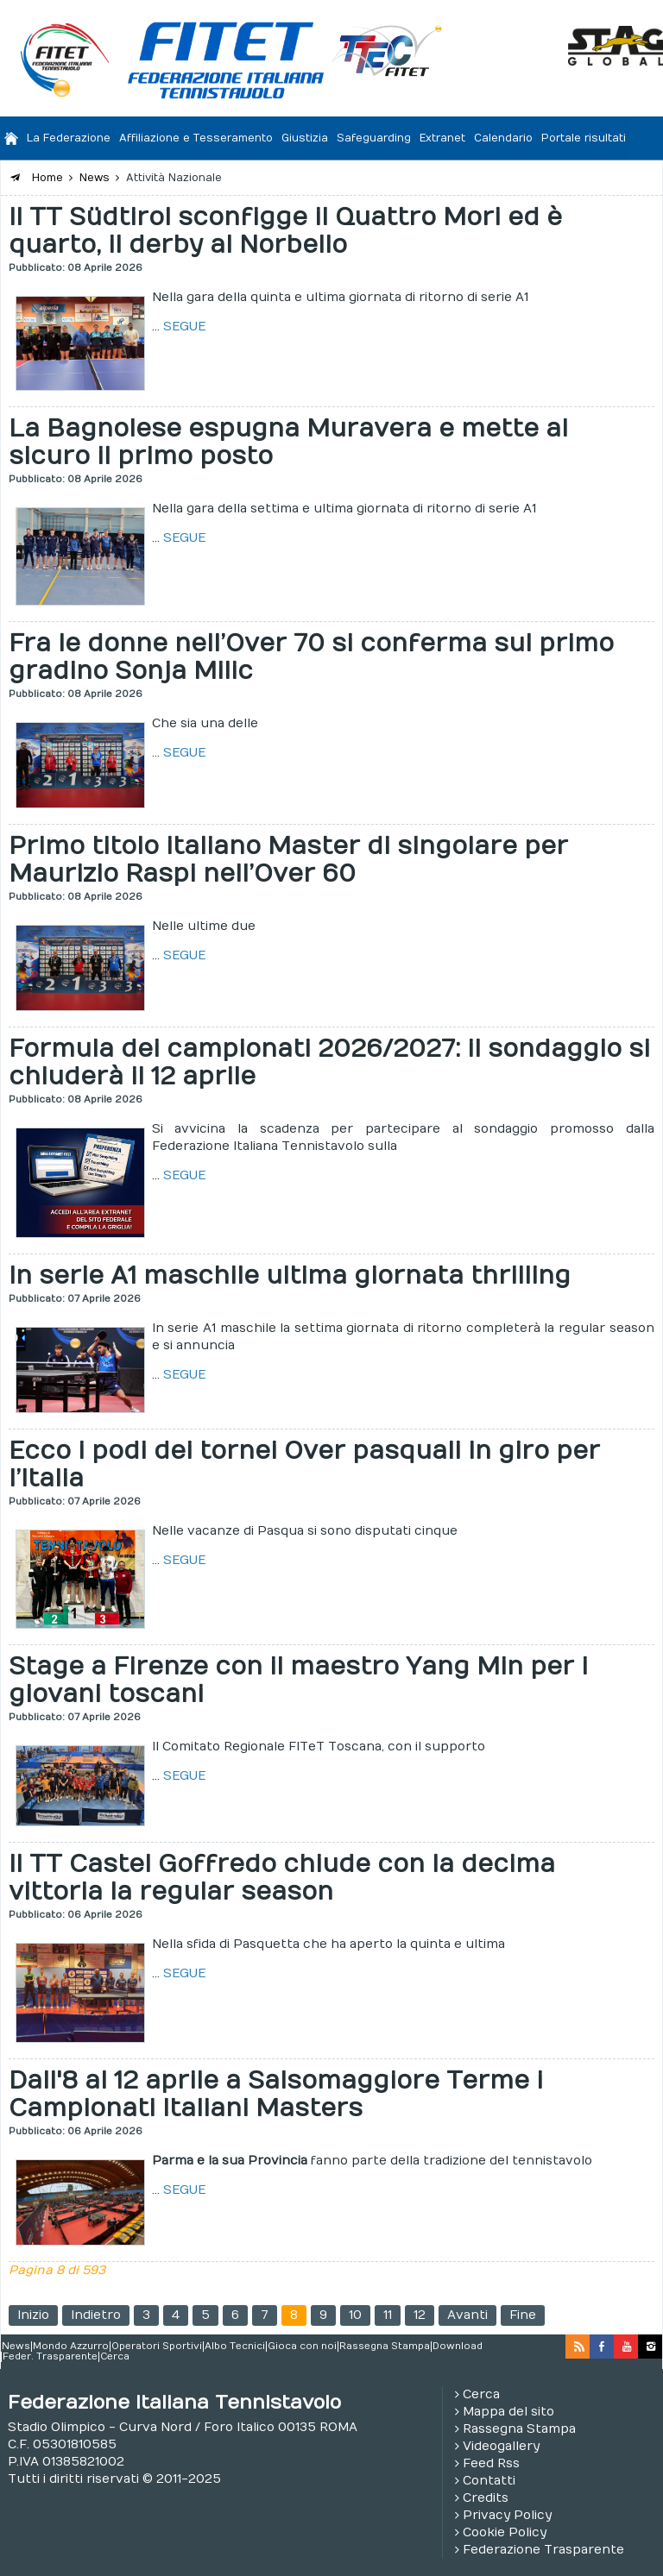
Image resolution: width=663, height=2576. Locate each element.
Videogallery (501, 2446)
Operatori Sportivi (156, 2346)
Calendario (503, 138)
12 (420, 2315)
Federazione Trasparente (543, 2549)
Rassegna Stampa (384, 2346)
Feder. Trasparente (50, 2357)
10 (355, 2315)
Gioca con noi (302, 2346)
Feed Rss (491, 2463)
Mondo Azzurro (71, 2346)
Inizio (33, 2315)
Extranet (442, 138)
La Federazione (68, 138)
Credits (485, 2498)
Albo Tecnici (235, 2346)
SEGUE (184, 326)
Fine (522, 2315)
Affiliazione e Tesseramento (196, 138)
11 (387, 2315)
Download (458, 2346)
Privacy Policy (507, 2515)
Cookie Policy (504, 2532)
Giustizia (304, 138)
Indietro (96, 2315)
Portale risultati (583, 138)
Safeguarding (374, 138)
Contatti (489, 2480)
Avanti (467, 2315)
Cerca (114, 2357)
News (16, 2346)
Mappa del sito (508, 2411)
